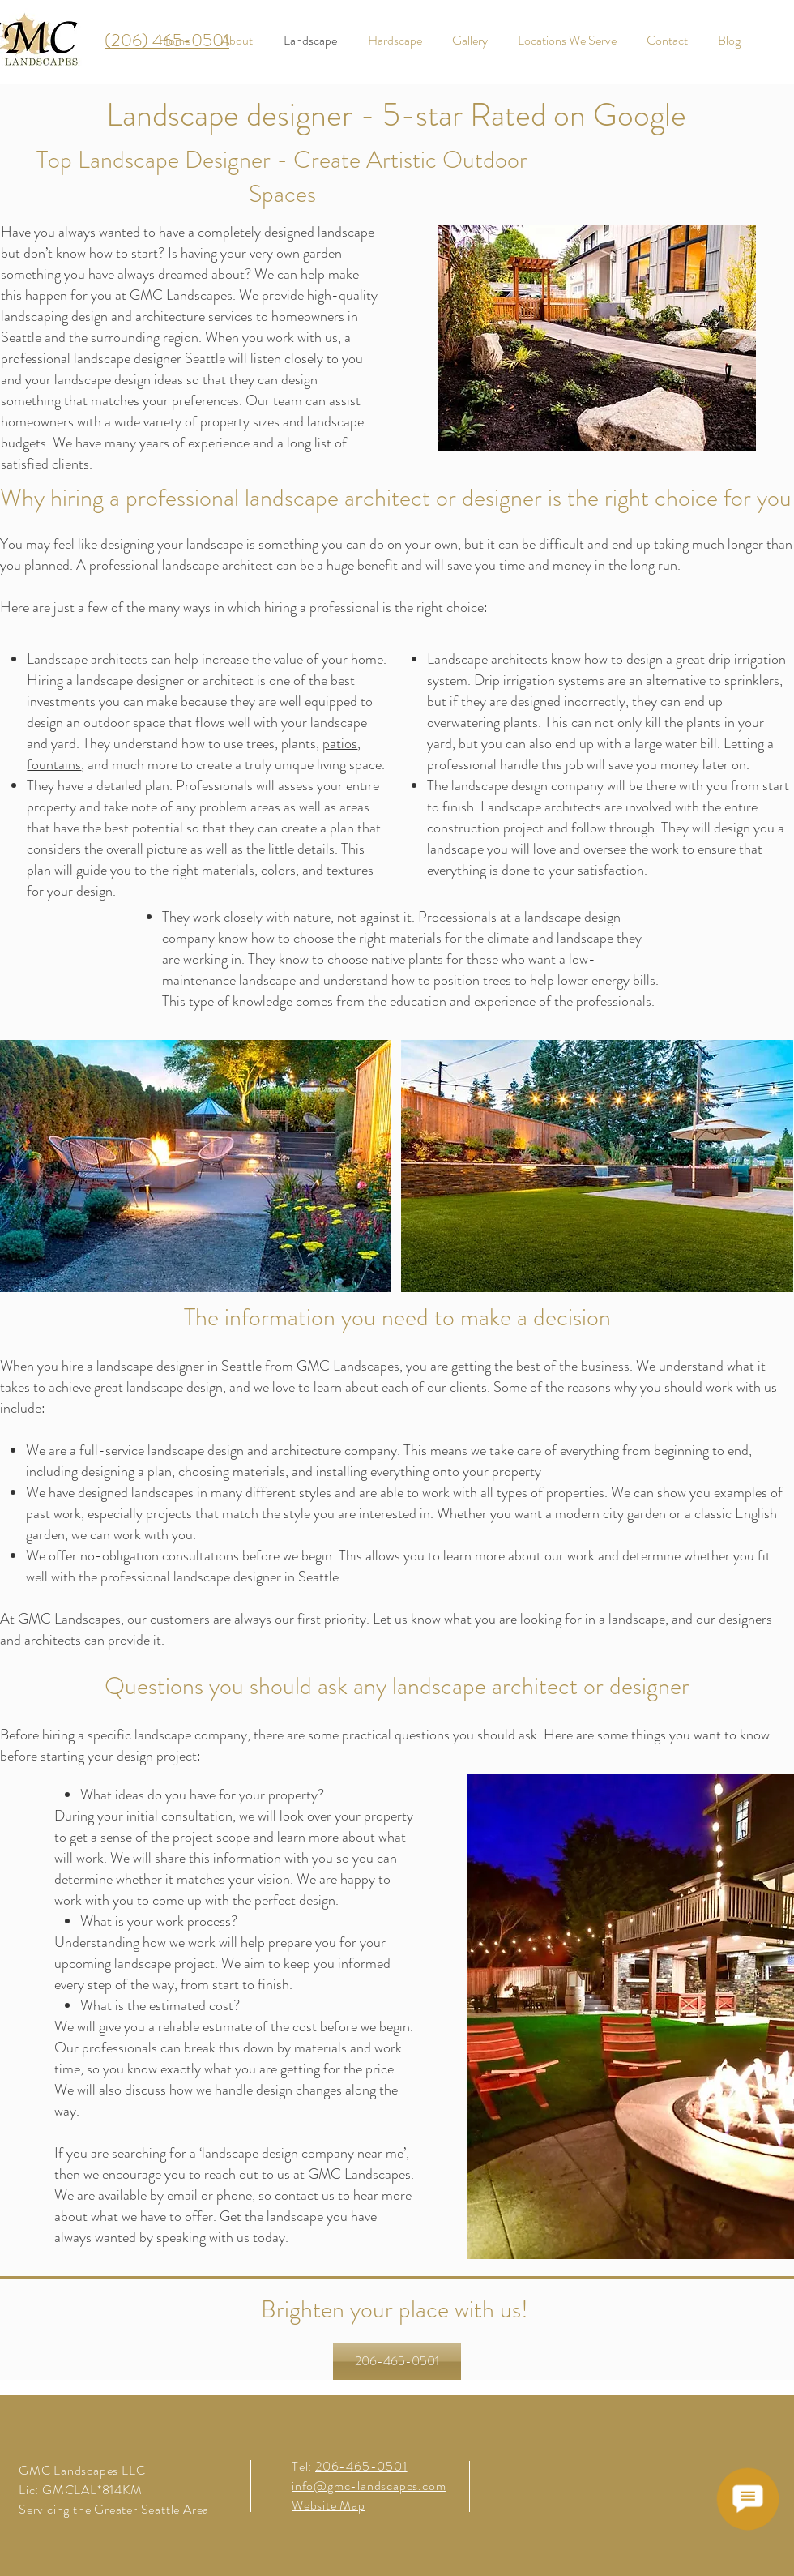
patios (339, 743)
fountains (54, 764)
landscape (214, 543)
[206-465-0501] (397, 2361)
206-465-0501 (361, 2466)
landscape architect (219, 565)
